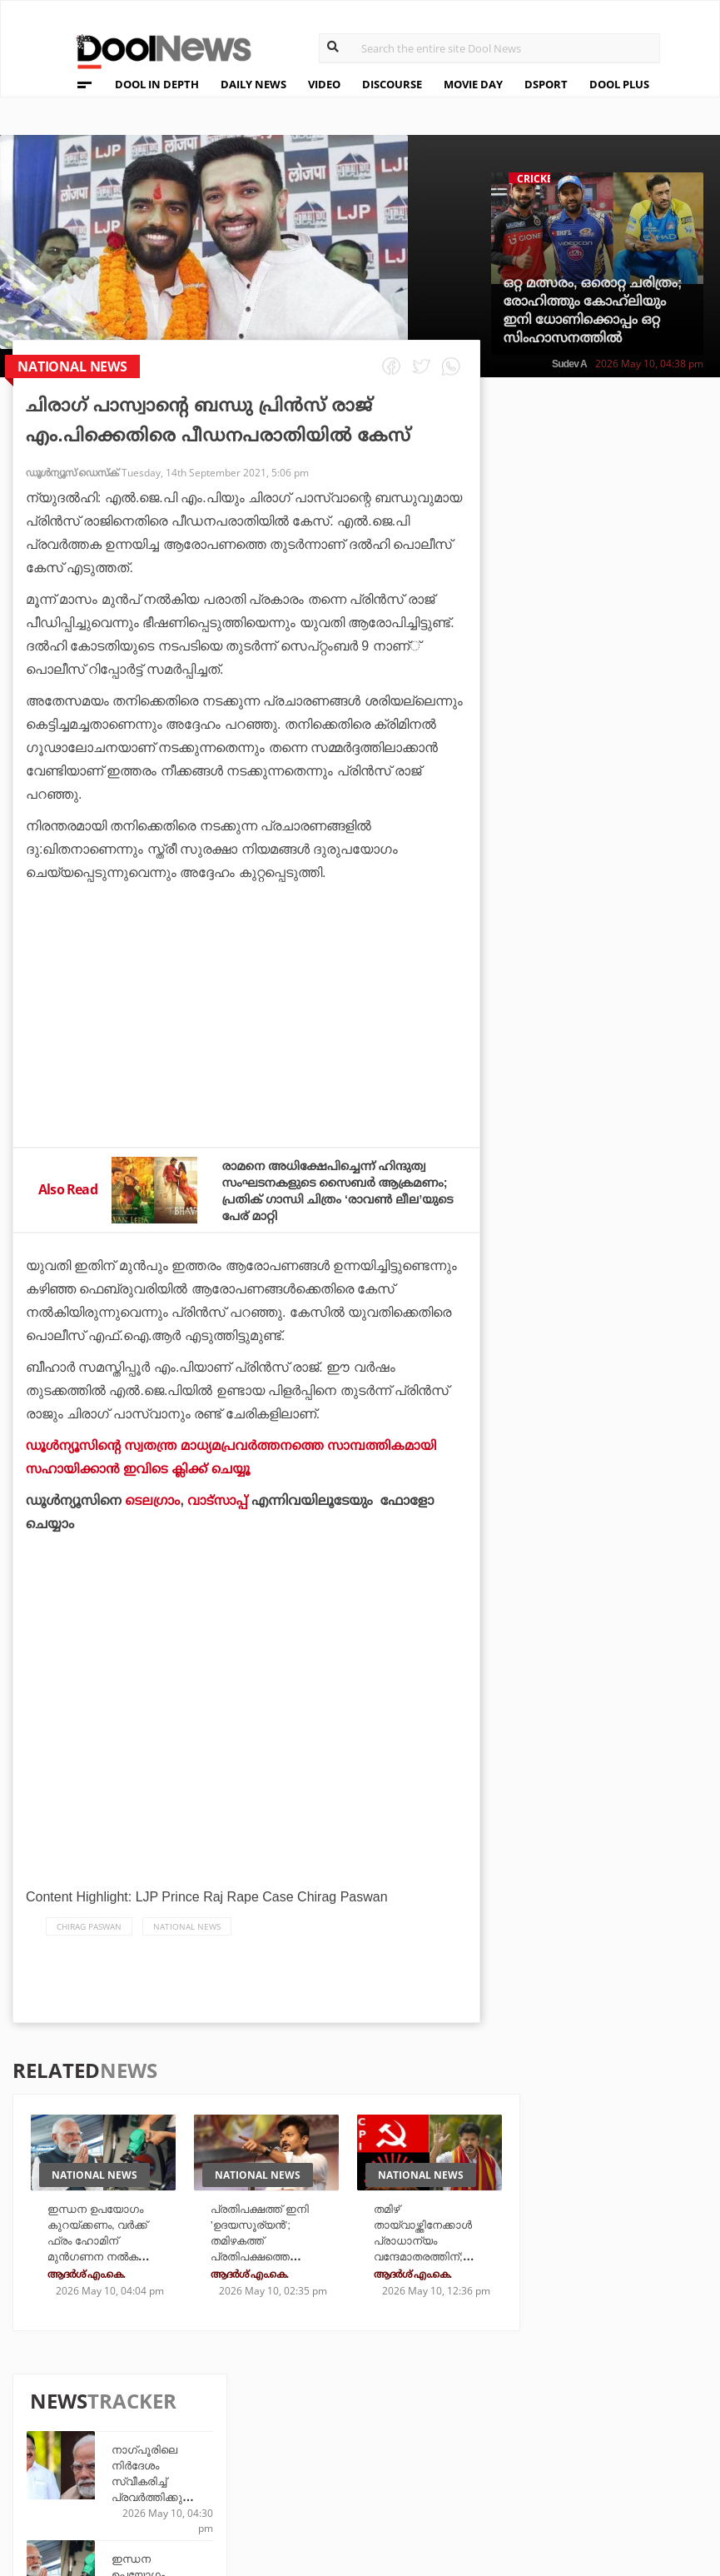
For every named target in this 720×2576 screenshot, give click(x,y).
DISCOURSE (392, 84)
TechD (245, 2406)
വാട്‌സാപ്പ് (220, 1500)
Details (249, 2473)
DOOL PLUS (619, 84)
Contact (93, 2475)
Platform (474, 2406)
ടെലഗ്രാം (154, 1500)
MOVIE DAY (473, 84)
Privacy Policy (114, 2431)
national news (187, 1926)
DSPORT (546, 84)
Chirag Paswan (89, 1926)
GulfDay (361, 2473)
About (86, 2388)
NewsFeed (474, 2451)
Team (81, 2410)
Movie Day (475, 2428)
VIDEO (324, 84)
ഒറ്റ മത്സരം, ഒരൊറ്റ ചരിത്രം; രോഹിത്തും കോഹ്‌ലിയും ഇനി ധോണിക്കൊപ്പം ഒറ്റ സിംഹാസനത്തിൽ (593, 310)
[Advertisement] (246, 1059)
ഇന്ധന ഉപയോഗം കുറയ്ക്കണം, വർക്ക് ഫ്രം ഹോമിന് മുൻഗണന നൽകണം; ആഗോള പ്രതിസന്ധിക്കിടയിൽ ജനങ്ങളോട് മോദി (106, 2253)
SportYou (365, 2451)
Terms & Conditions (131, 2453)
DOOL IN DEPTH (157, 84)
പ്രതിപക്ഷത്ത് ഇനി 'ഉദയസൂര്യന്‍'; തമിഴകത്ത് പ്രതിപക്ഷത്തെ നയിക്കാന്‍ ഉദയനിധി (270, 2238)
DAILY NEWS (253, 84)
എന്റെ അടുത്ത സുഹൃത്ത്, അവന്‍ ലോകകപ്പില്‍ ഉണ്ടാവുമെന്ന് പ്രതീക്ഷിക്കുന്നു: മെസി (635, 1150)
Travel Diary (373, 2406)
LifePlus (361, 2428)
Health (248, 2451)
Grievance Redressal (134, 2496)
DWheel (250, 2428)
